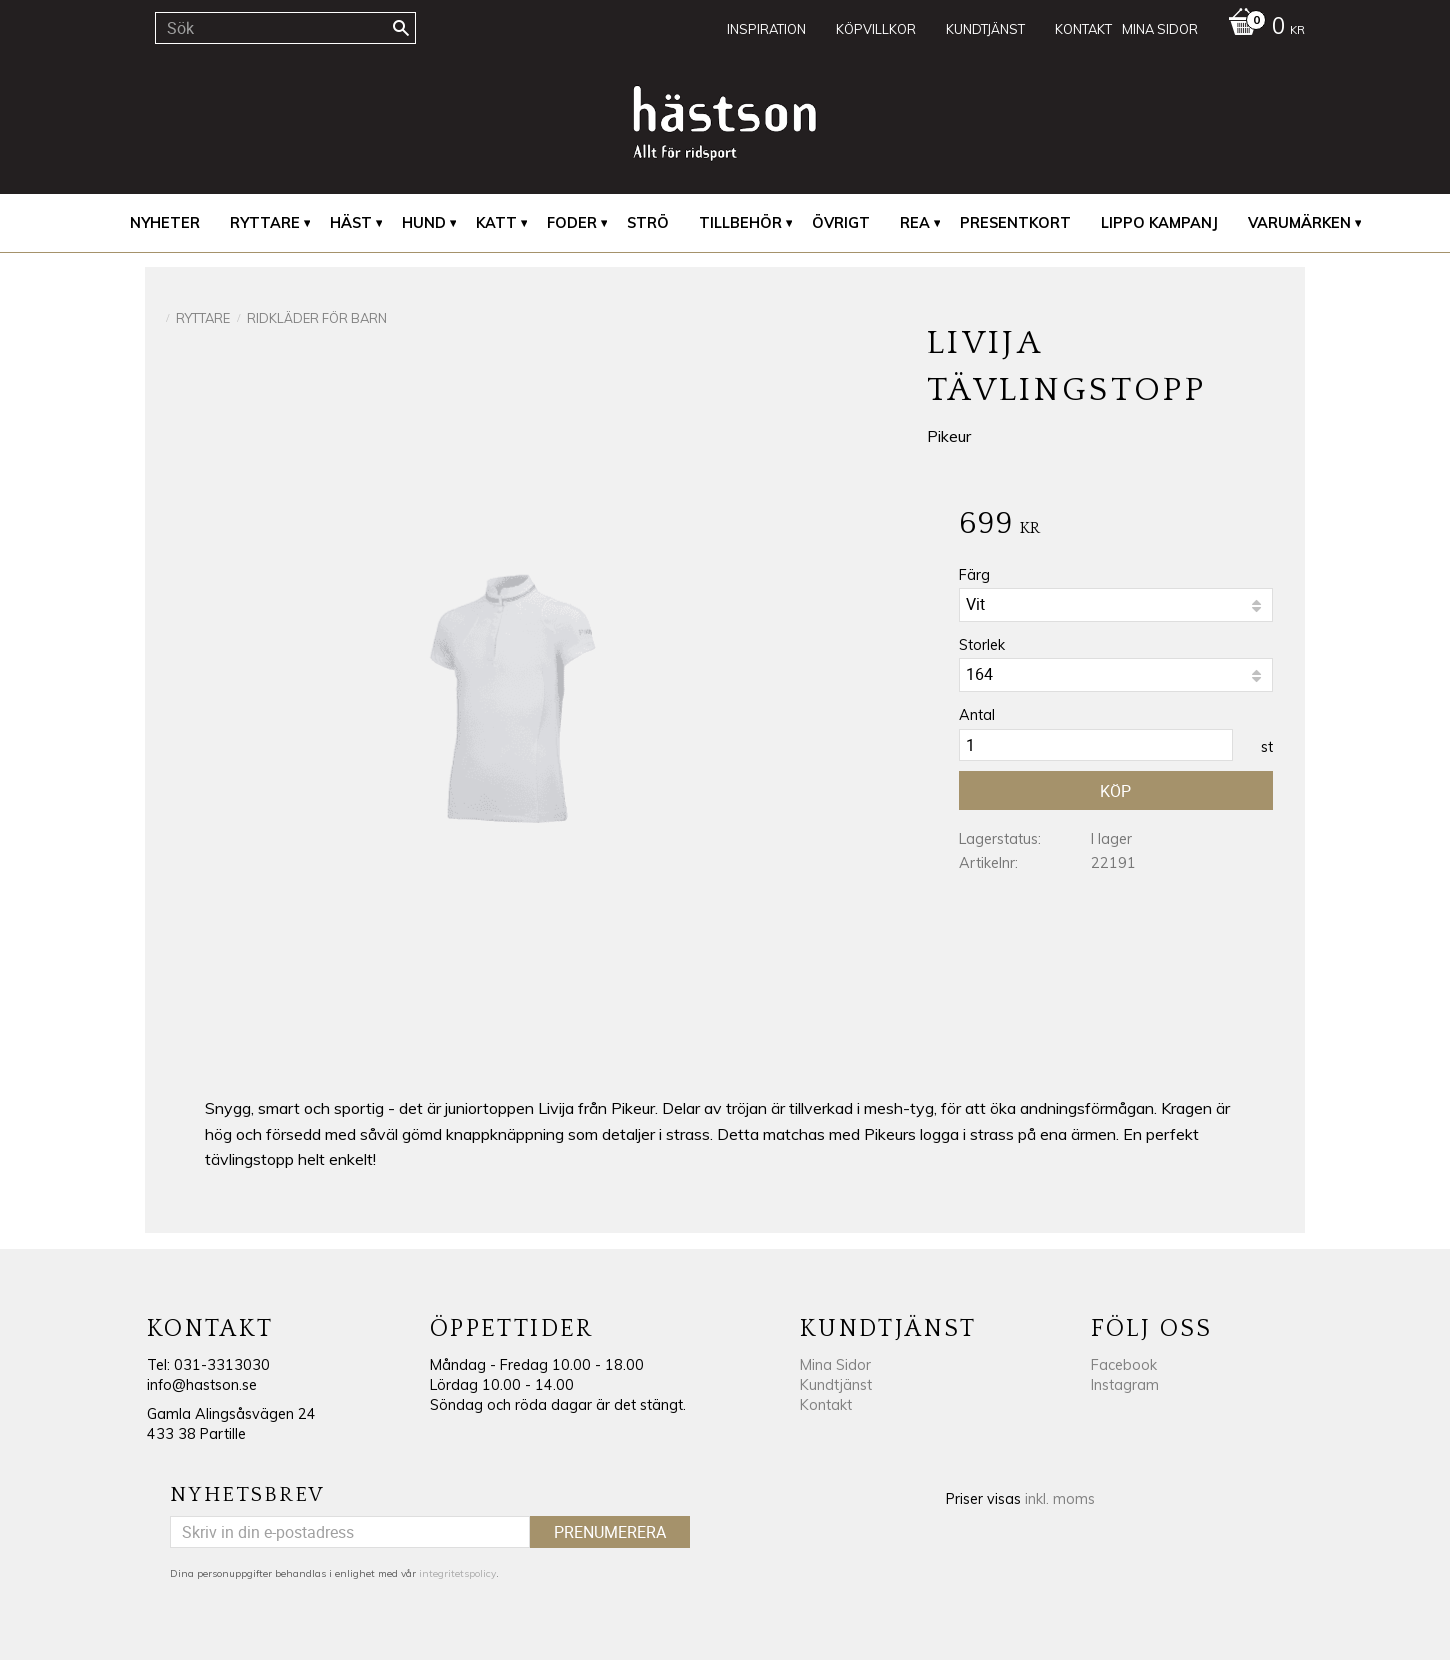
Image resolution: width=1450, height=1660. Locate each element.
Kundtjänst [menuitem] (985, 29)
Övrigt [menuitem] (841, 223)
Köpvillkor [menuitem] (876, 29)
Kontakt (826, 1405)
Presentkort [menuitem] (1015, 223)
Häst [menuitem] (351, 223)
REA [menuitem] (915, 223)
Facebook (1124, 1365)
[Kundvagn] (1261, 28)
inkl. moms (1060, 1499)
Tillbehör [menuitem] (740, 223)
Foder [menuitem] (572, 223)
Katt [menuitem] (496, 223)
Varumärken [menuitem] (1299, 223)
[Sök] (401, 28)
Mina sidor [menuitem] (1160, 29)
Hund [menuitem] (424, 223)
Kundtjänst (836, 1385)
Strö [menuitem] (648, 223)
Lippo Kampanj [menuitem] (1159, 223)
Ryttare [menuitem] (265, 223)
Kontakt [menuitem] (1083, 29)
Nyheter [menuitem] (165, 223)
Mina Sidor (835, 1365)
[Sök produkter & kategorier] (285, 28)
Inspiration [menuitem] (766, 29)
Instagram (1125, 1385)
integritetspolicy (457, 1573)
